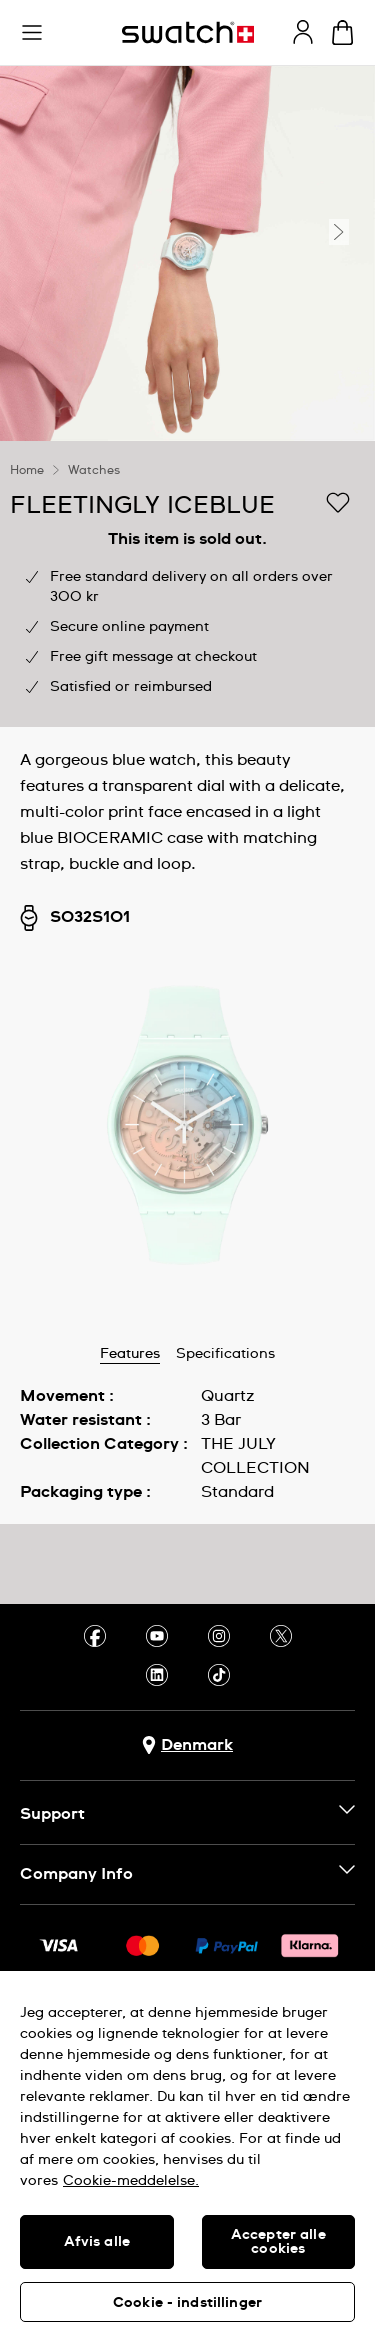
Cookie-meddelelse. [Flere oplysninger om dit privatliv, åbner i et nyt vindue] (131, 2181)
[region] (187, 584)
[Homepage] (188, 32)
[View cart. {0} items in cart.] (342, 32)
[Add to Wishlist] (338, 504)
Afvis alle (97, 2242)
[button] (32, 33)
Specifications (225, 1354)
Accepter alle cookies (278, 2242)
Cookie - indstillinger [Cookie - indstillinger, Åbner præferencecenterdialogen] (187, 2303)
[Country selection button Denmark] (187, 1745)
